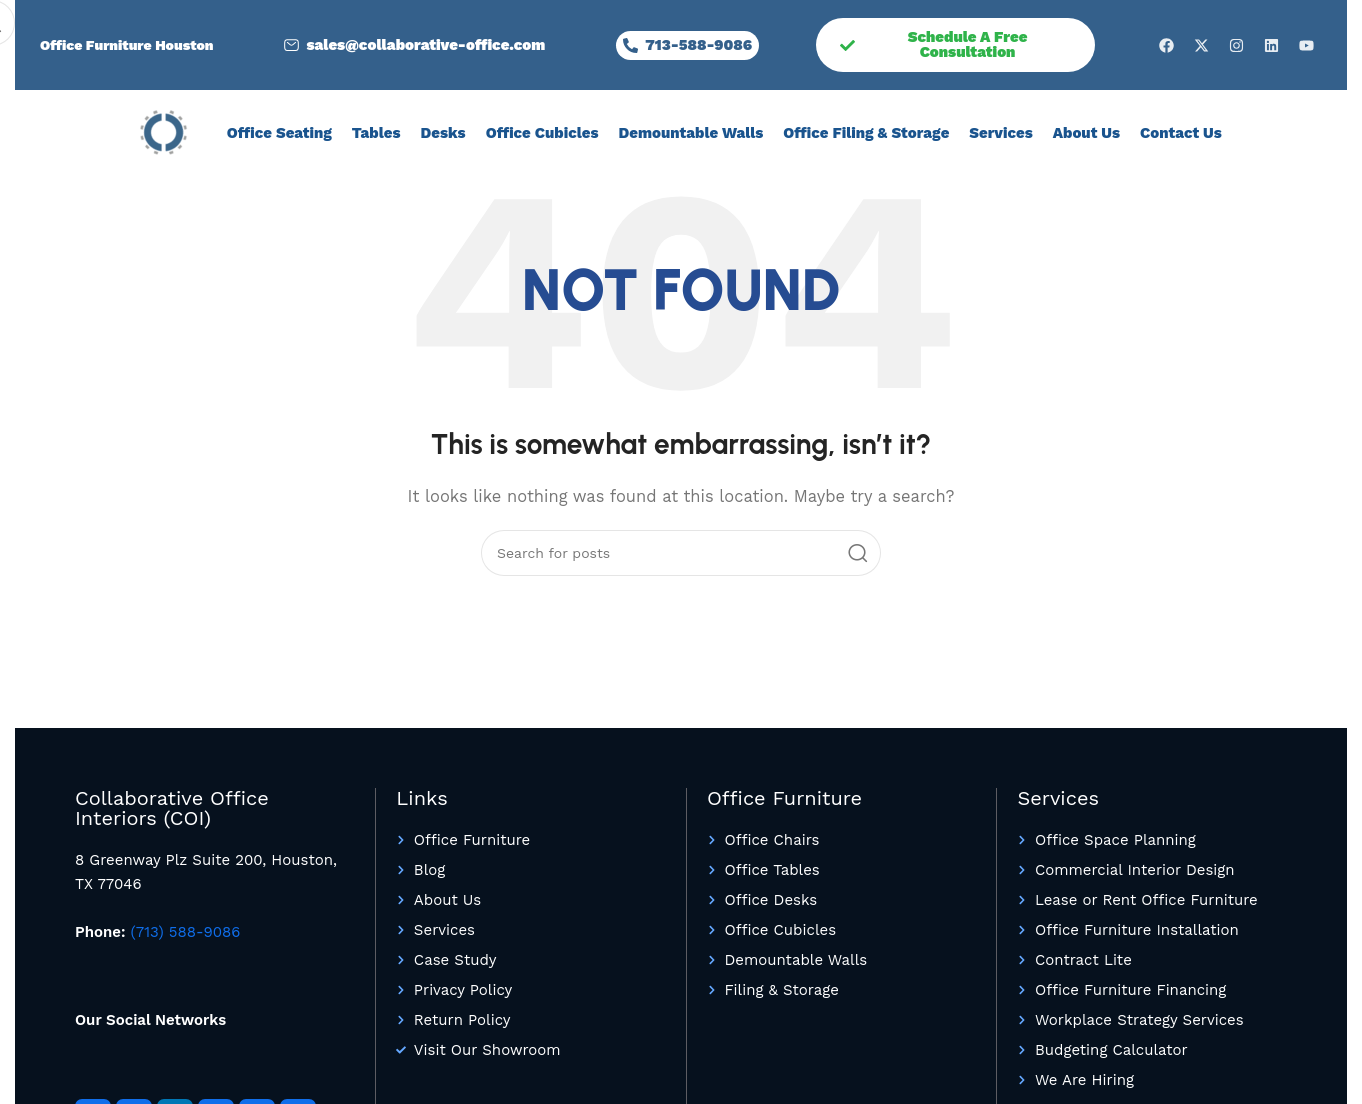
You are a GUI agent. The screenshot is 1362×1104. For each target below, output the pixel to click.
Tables (376, 133)
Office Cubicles (542, 133)
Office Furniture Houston (127, 45)
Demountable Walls (690, 133)
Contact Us (1181, 133)
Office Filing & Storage (866, 133)
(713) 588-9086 (186, 932)
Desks (443, 133)
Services (1000, 133)
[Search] (681, 553)
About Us (1086, 133)
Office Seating (279, 133)
